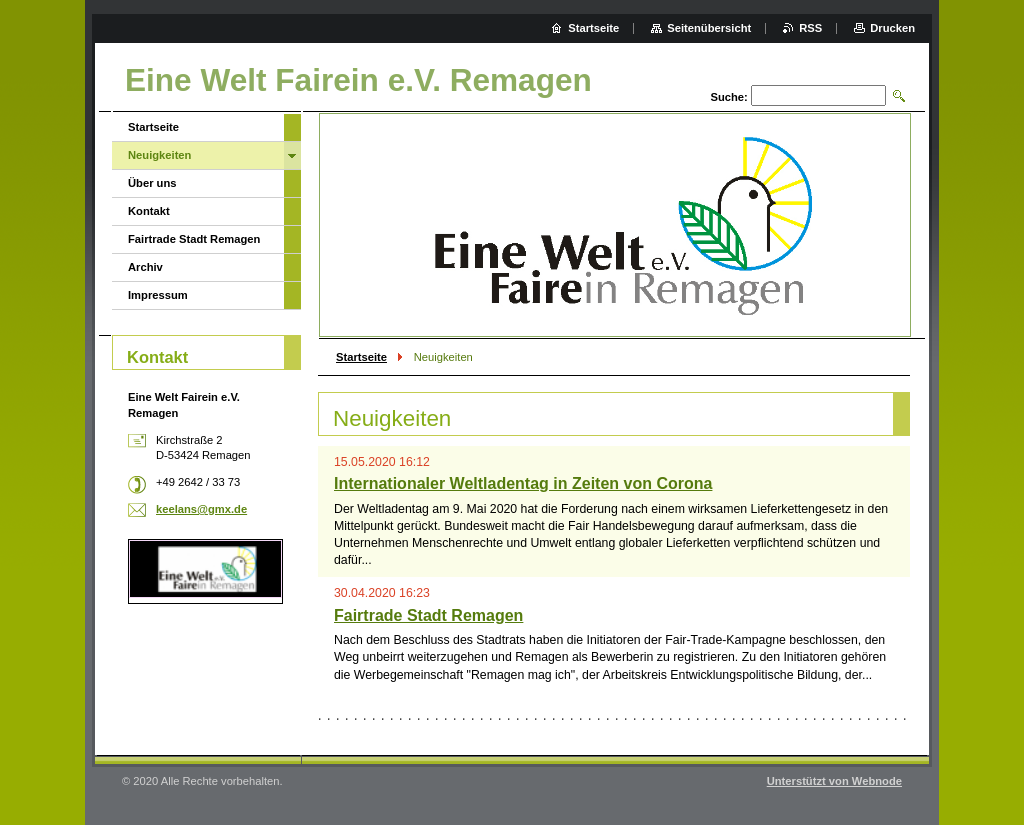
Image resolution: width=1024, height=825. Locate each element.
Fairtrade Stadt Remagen (428, 615)
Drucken (892, 28)
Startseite (361, 357)
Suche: (728, 97)
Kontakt (149, 211)
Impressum (158, 295)
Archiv (145, 267)
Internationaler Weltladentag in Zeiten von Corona (523, 483)
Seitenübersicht (709, 28)
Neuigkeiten (159, 155)
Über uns (152, 183)
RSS (810, 28)
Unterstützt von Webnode (834, 781)
